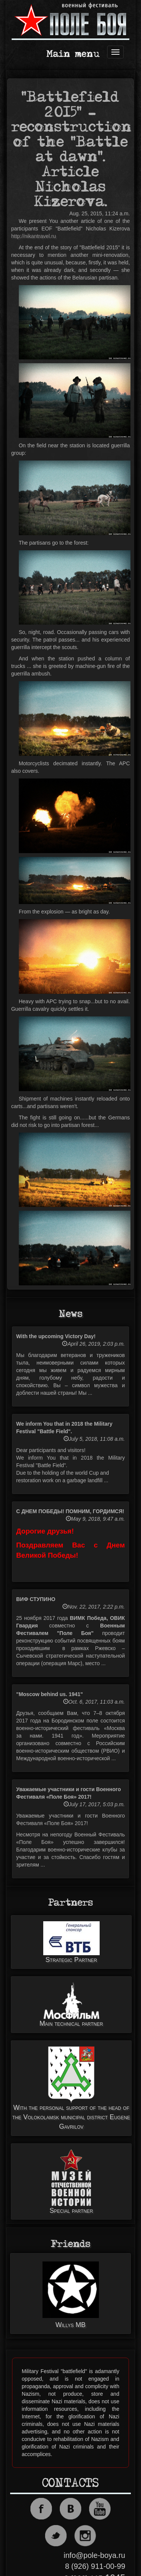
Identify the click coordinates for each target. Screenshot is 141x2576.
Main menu (73, 54)
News (70, 1314)
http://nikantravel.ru (33, 236)
